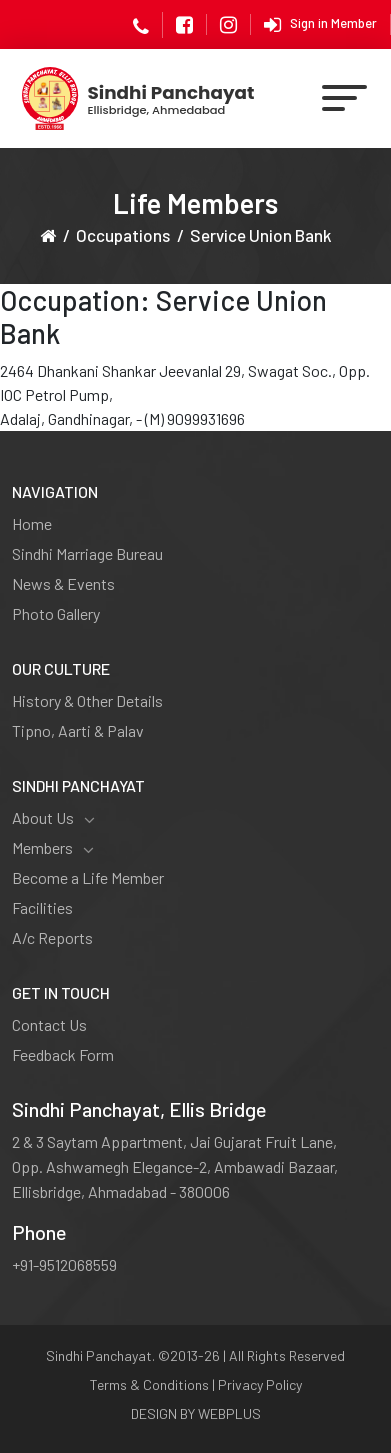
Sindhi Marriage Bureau (87, 553)
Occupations (123, 235)
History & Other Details (87, 700)
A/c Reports (52, 937)
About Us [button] (53, 818)
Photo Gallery (56, 613)
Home (32, 523)
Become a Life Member (88, 877)
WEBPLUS (229, 1413)
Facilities (42, 907)
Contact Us (49, 1024)
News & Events (63, 583)
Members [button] (53, 848)
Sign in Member (320, 25)
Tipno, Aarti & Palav (78, 730)
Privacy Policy (260, 1384)
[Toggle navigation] (344, 98)
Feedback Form (63, 1054)
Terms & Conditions (149, 1384)
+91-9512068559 (64, 1264)
